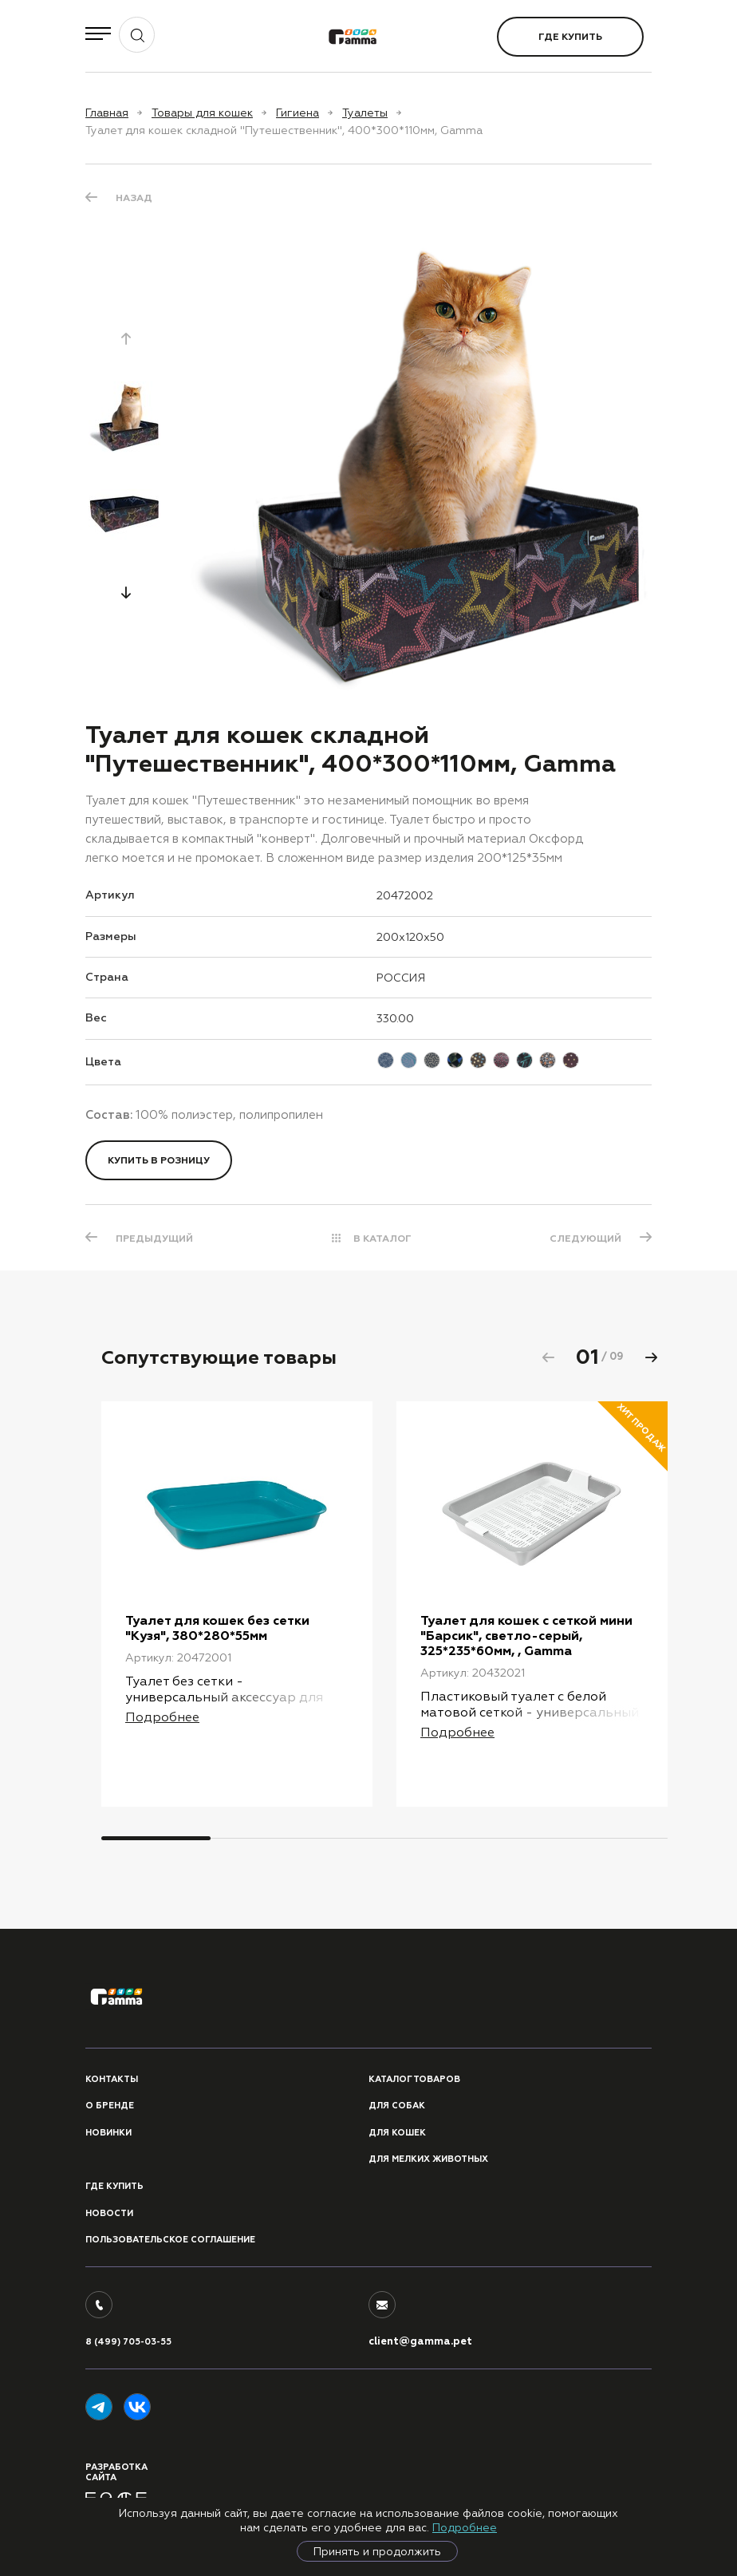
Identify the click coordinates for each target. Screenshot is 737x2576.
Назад (134, 197)
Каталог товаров (414, 2079)
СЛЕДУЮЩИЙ (585, 1238)
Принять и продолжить (377, 2551)
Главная (106, 112)
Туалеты (365, 112)
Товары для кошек (202, 112)
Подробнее (464, 2527)
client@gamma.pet (420, 2341)
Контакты (111, 2079)
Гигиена (297, 112)
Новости (109, 2213)
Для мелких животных (428, 2159)
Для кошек (397, 2133)
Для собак (396, 2105)
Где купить (570, 36)
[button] (126, 592)
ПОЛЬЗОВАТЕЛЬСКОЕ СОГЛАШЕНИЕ (170, 2239)
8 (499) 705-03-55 (128, 2342)
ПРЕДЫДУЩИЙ (154, 1238)
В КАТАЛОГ (382, 1238)
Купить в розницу (159, 1160)
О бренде (109, 2105)
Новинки (108, 2133)
